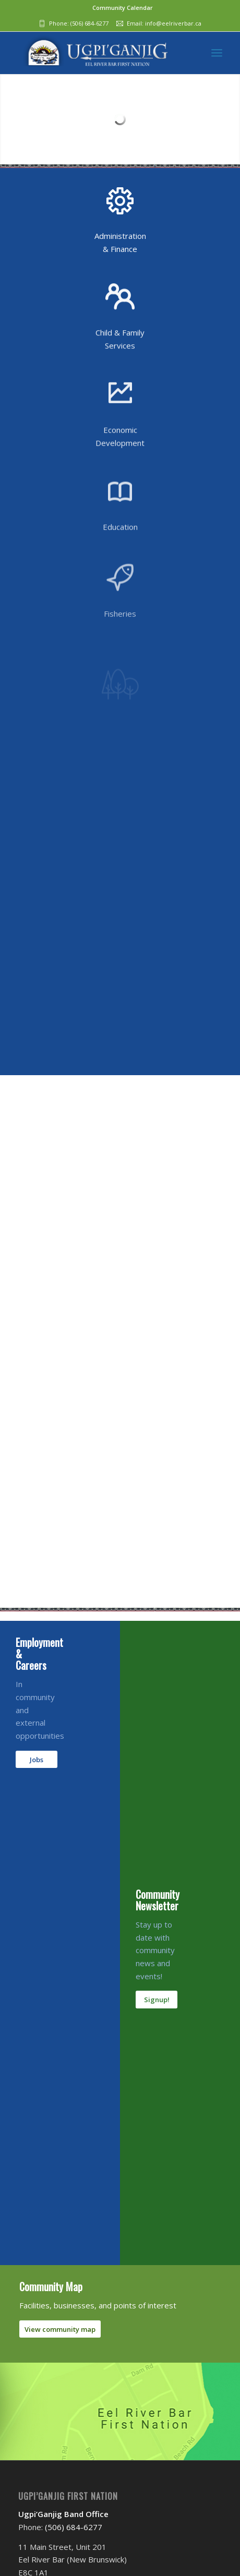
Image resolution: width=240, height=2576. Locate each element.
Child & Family (120, 342)
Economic (120, 448)
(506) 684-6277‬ (89, 23)
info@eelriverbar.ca (173, 23)
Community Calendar (122, 7)
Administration (120, 236)
